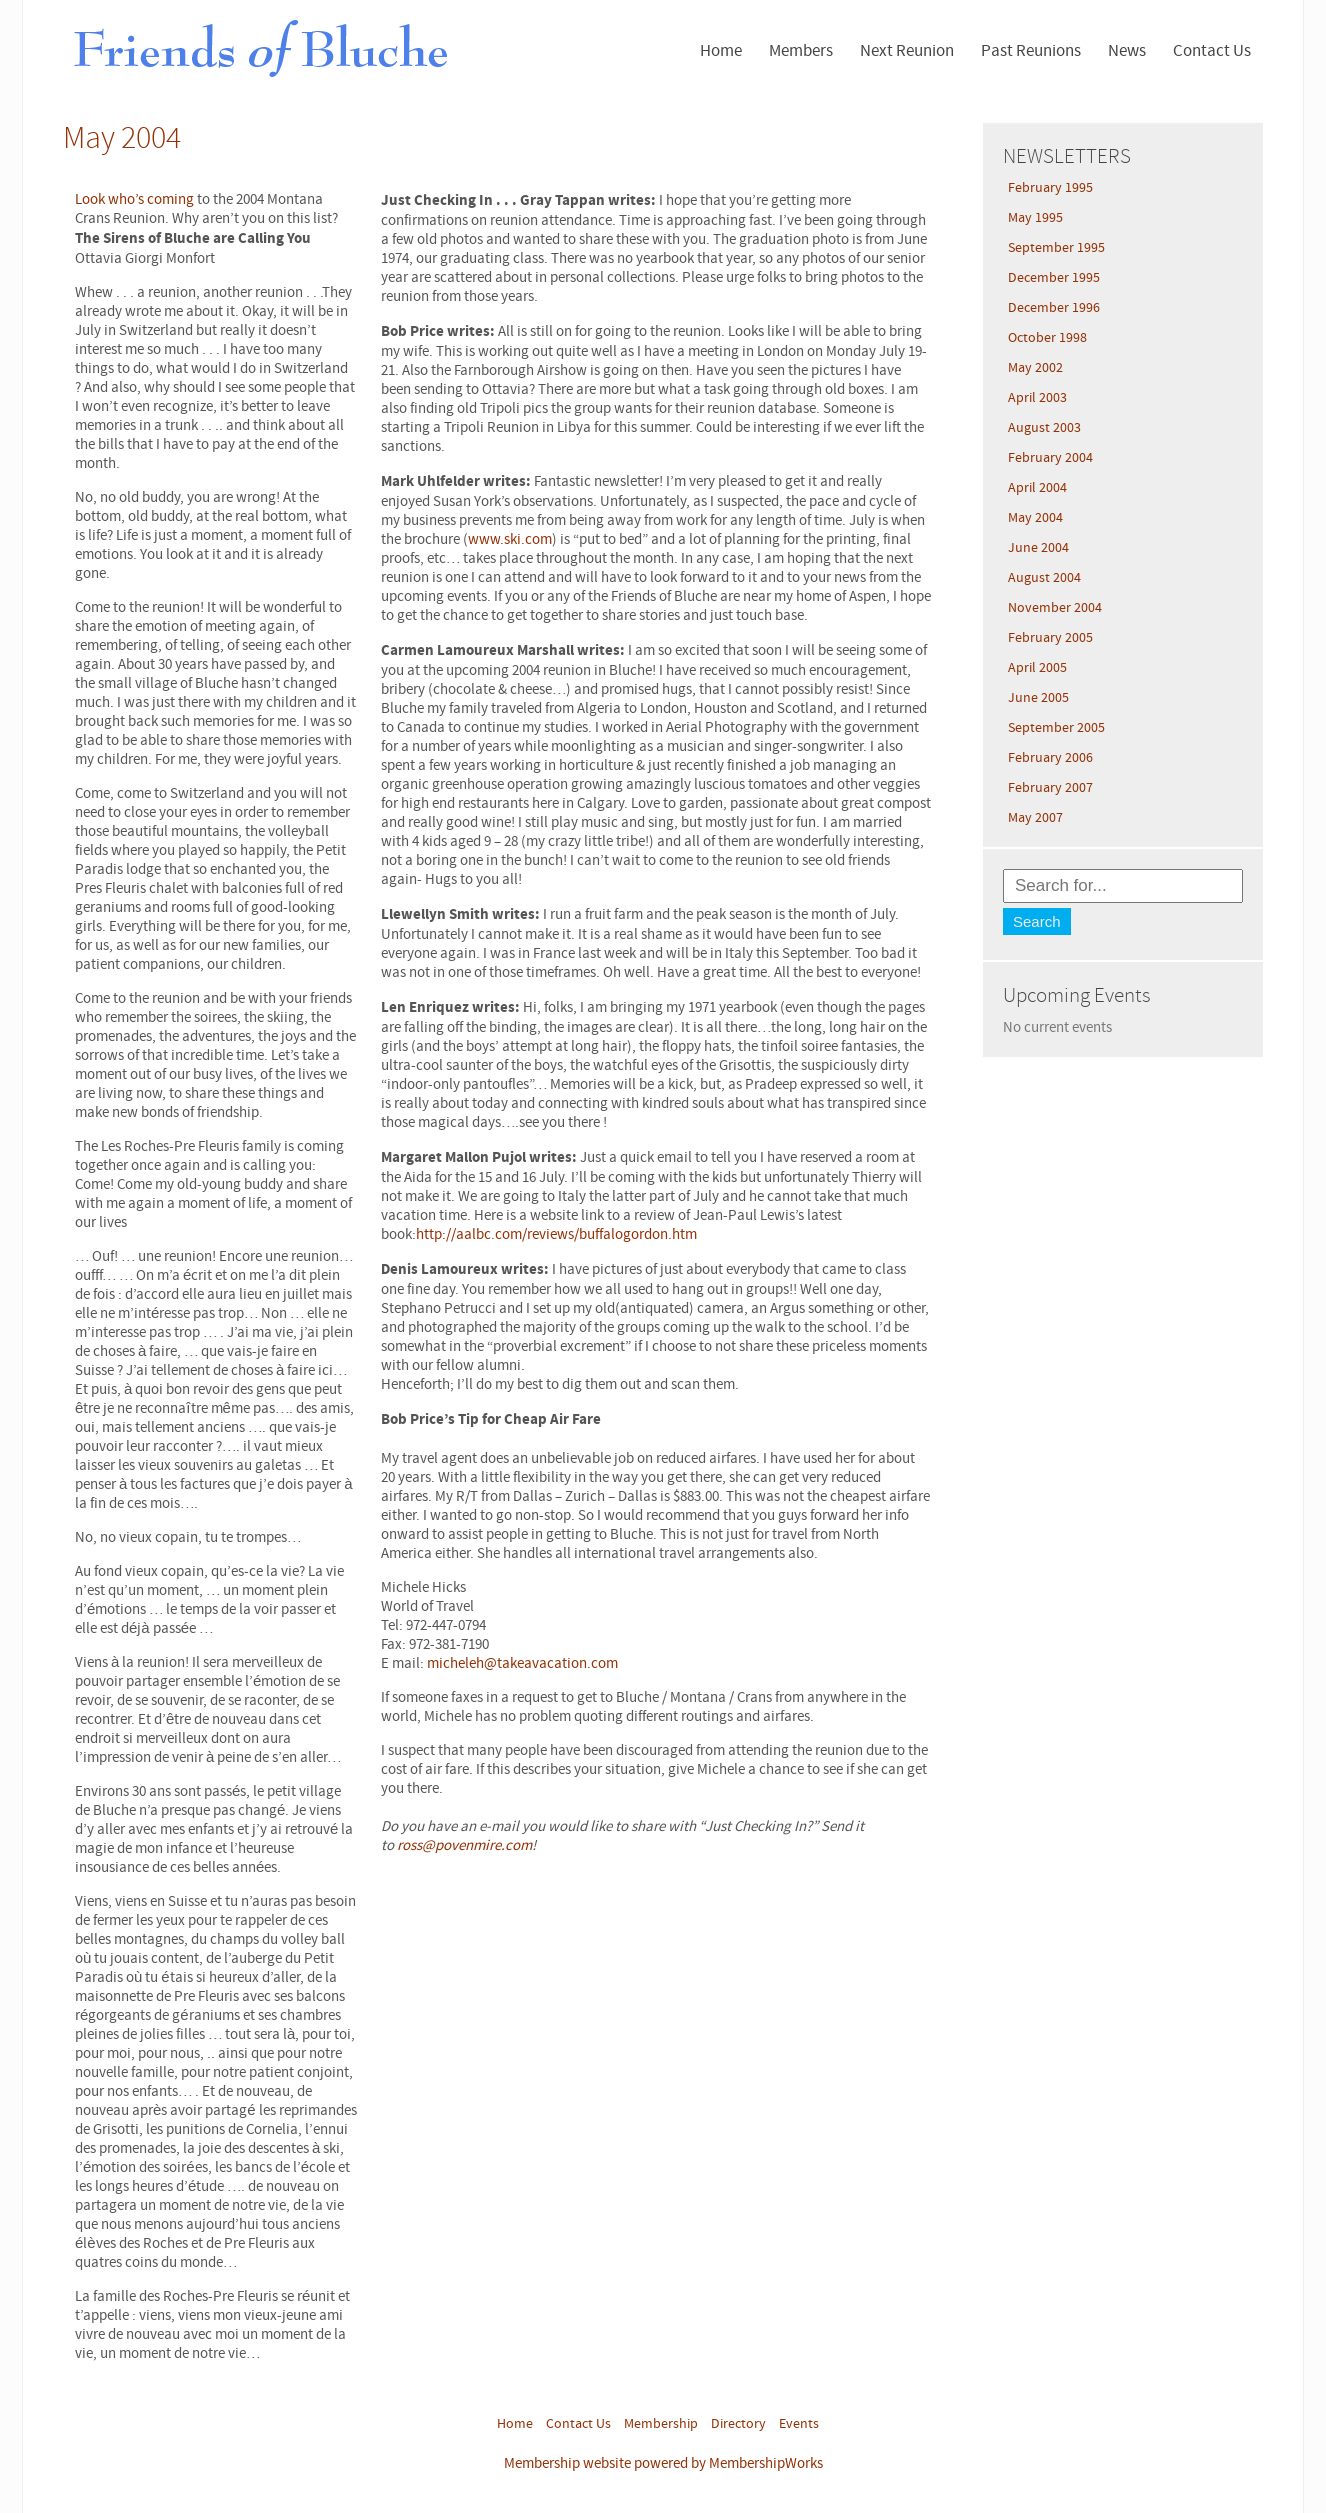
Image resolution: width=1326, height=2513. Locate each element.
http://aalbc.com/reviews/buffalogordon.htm (556, 1234)
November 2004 (1055, 608)
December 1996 (1054, 308)
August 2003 (1044, 428)
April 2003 (1037, 398)
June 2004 (1038, 548)
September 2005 (1056, 728)
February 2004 (1050, 458)
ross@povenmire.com (464, 1845)
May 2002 (1035, 368)
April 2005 (1037, 668)
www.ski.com (510, 539)
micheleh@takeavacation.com (522, 1663)
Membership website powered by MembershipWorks (663, 2463)
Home (721, 51)
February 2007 (1050, 788)
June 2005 (1038, 698)
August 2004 (1044, 578)
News (1127, 51)
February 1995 (1050, 188)
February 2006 (1050, 758)
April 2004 (1037, 488)
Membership (661, 2424)
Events (799, 2424)
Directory (738, 2424)
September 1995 (1056, 248)
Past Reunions (1031, 51)
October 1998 (1047, 338)
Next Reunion (907, 51)
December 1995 (1054, 278)
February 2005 (1050, 638)
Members (801, 51)
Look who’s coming (134, 199)
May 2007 (1035, 818)
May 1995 (1035, 218)
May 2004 (1035, 518)
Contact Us (1212, 51)
